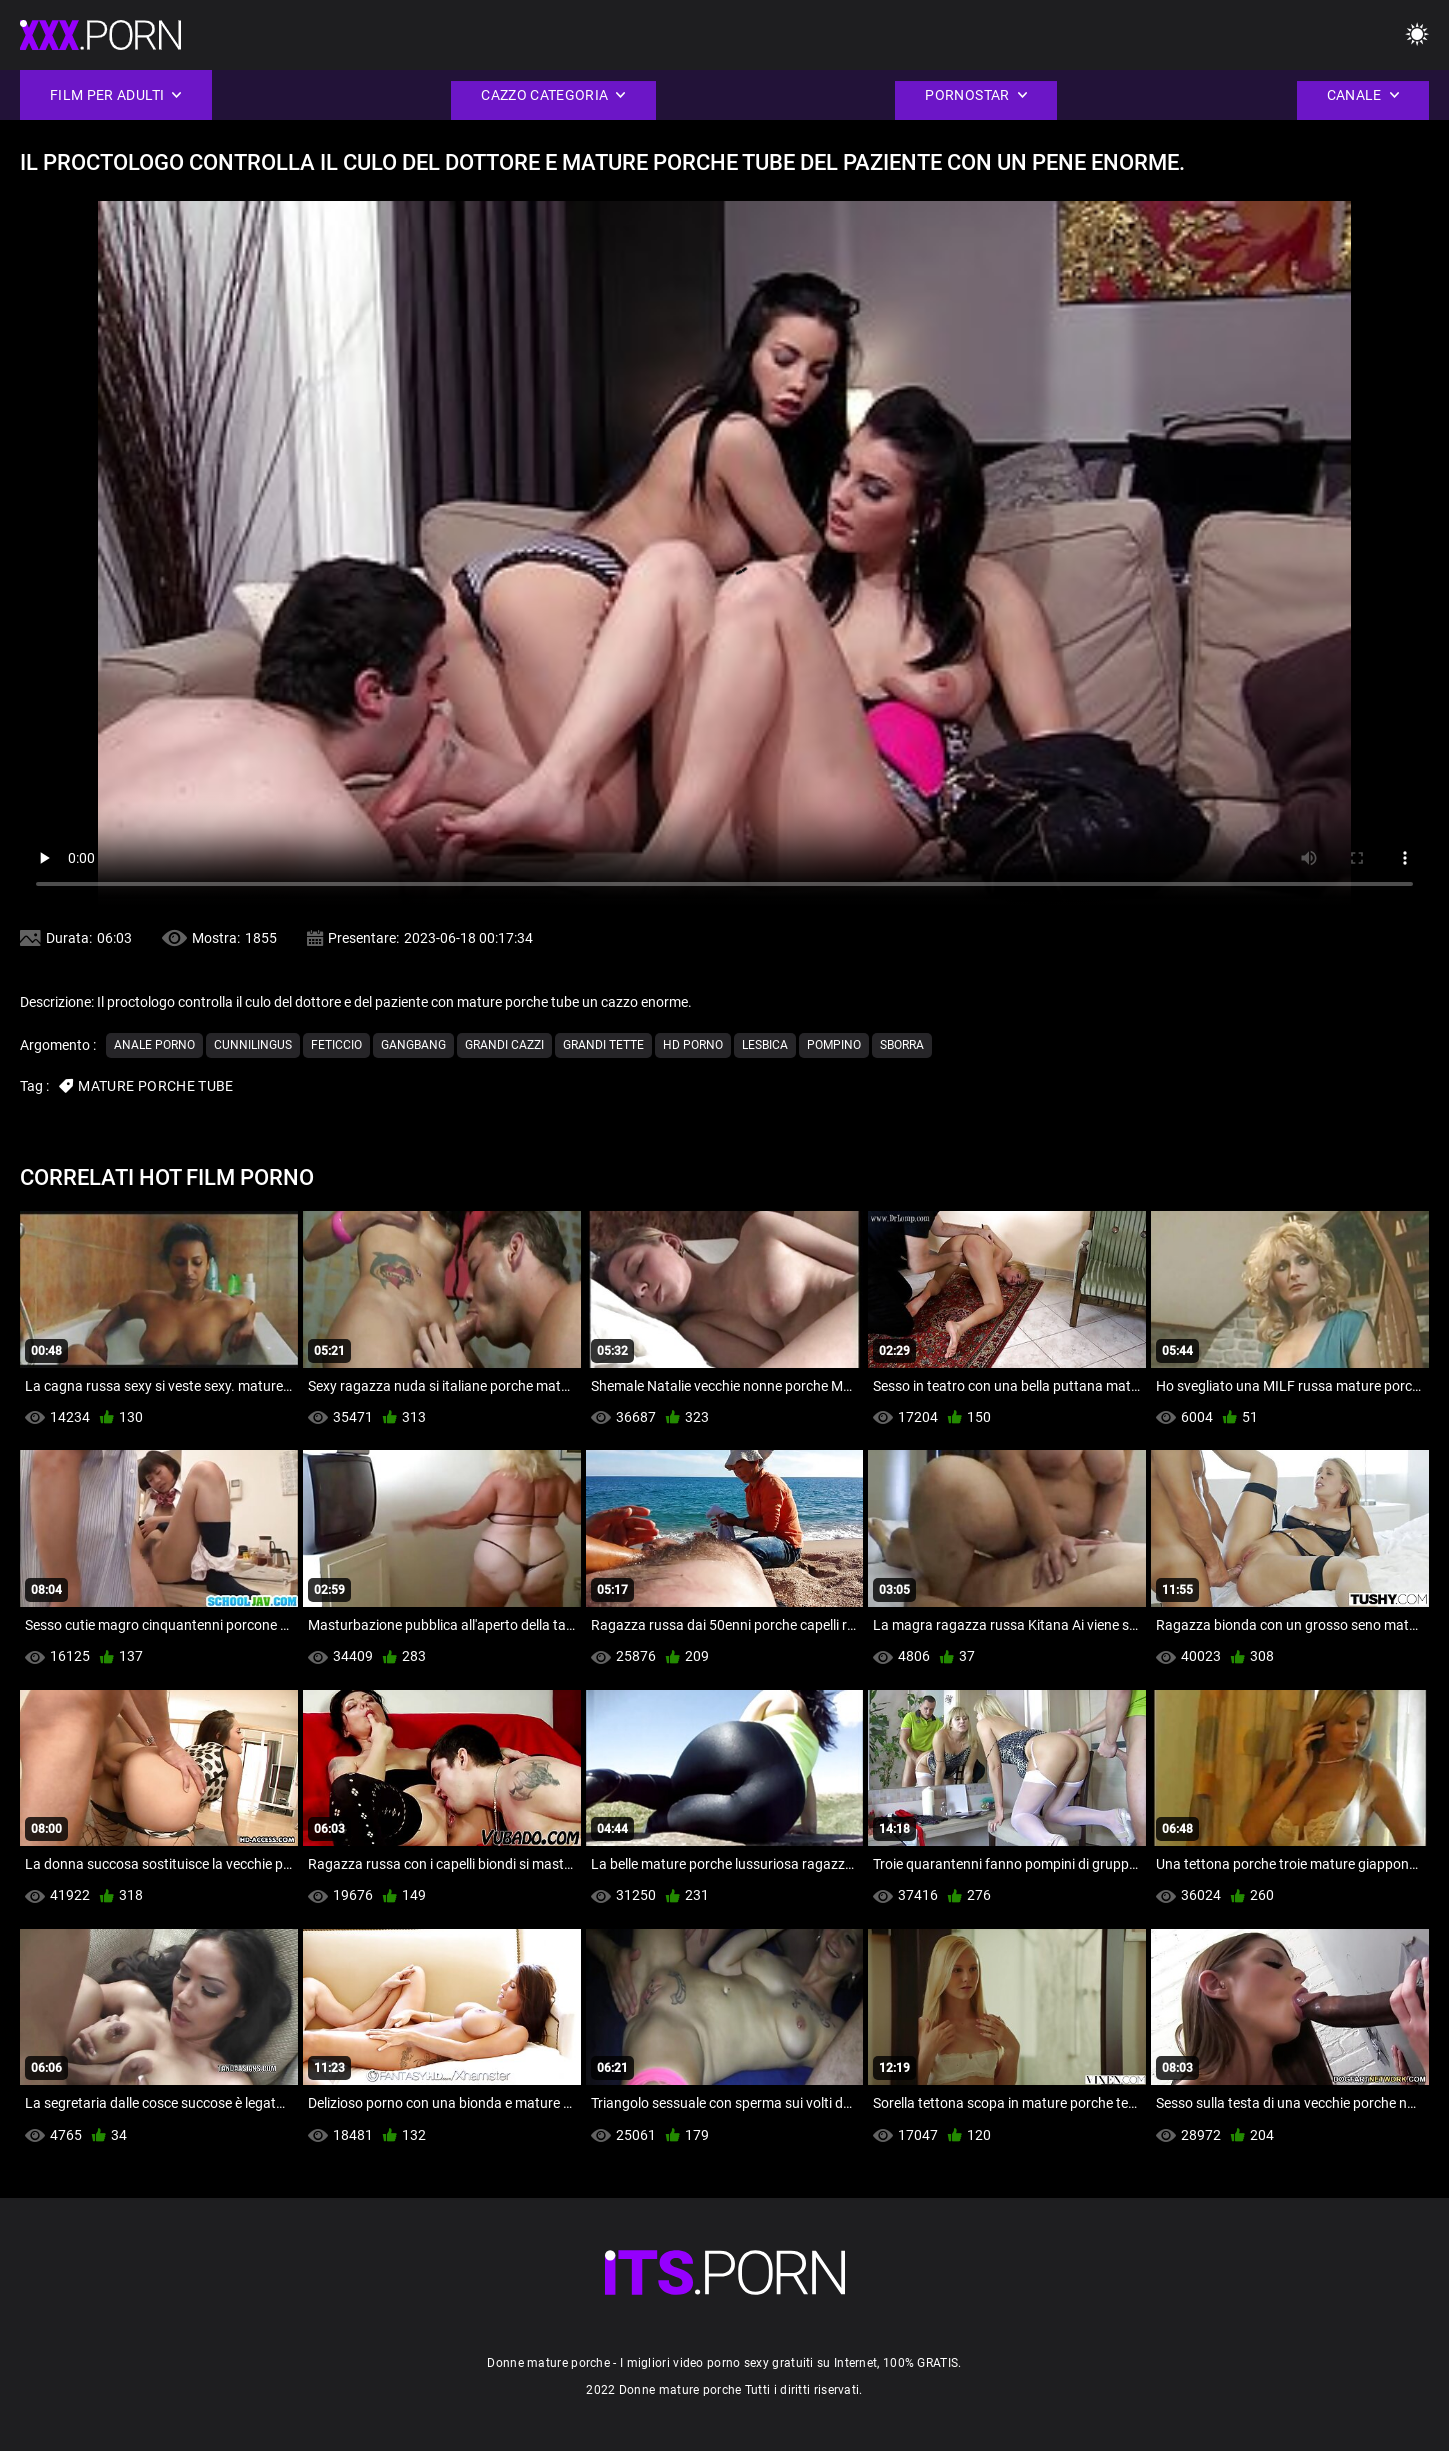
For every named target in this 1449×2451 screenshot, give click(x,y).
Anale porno (154, 1045)
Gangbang (413, 1045)
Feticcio (336, 1045)
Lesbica (765, 1045)
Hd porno (693, 1045)
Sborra (902, 1045)
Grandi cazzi (504, 1045)
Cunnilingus (253, 1045)
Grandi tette (603, 1045)
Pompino (834, 1045)
